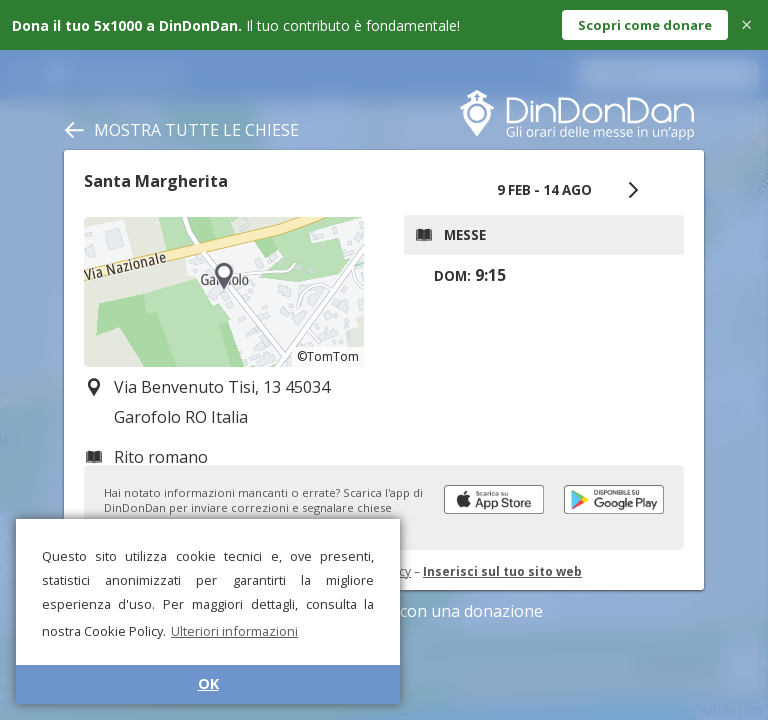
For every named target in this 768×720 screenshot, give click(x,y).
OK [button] (208, 683)
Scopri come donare (645, 25)
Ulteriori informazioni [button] (234, 631)
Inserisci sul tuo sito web (502, 571)
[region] (224, 292)
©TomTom (328, 356)
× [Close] (746, 24)
